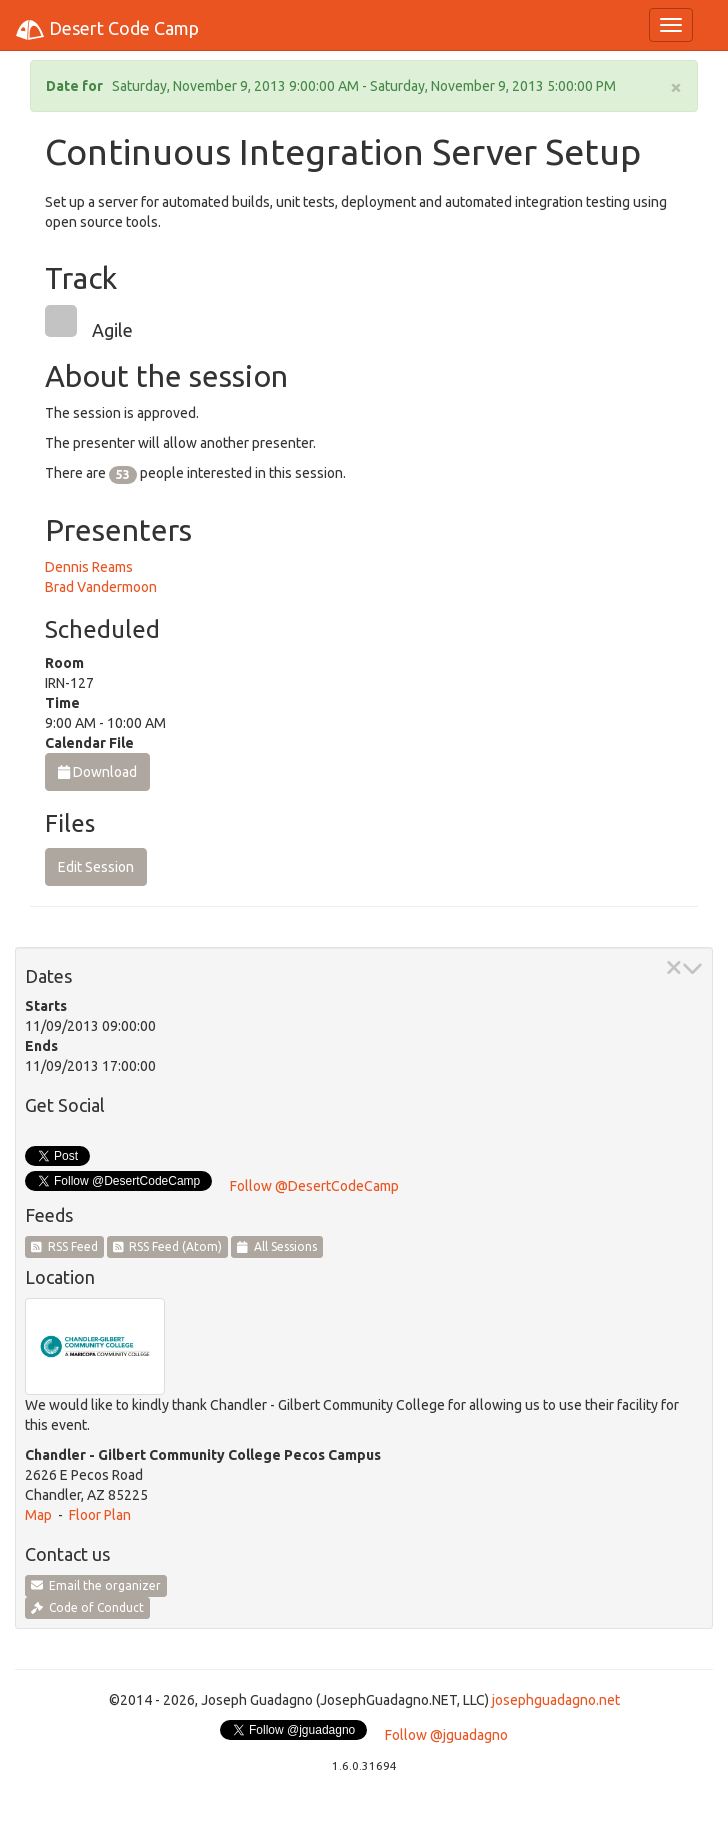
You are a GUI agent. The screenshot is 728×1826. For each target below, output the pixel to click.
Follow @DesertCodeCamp (314, 1186)
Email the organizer (96, 1585)
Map (38, 1515)
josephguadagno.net (556, 1700)
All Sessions (277, 1246)
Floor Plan (100, 1515)
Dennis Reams (89, 567)
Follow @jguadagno (446, 1735)
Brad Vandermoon (101, 587)
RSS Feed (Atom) (168, 1246)
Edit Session (96, 867)
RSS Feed (64, 1246)
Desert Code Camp (107, 30)
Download (97, 772)
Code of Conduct (87, 1607)
